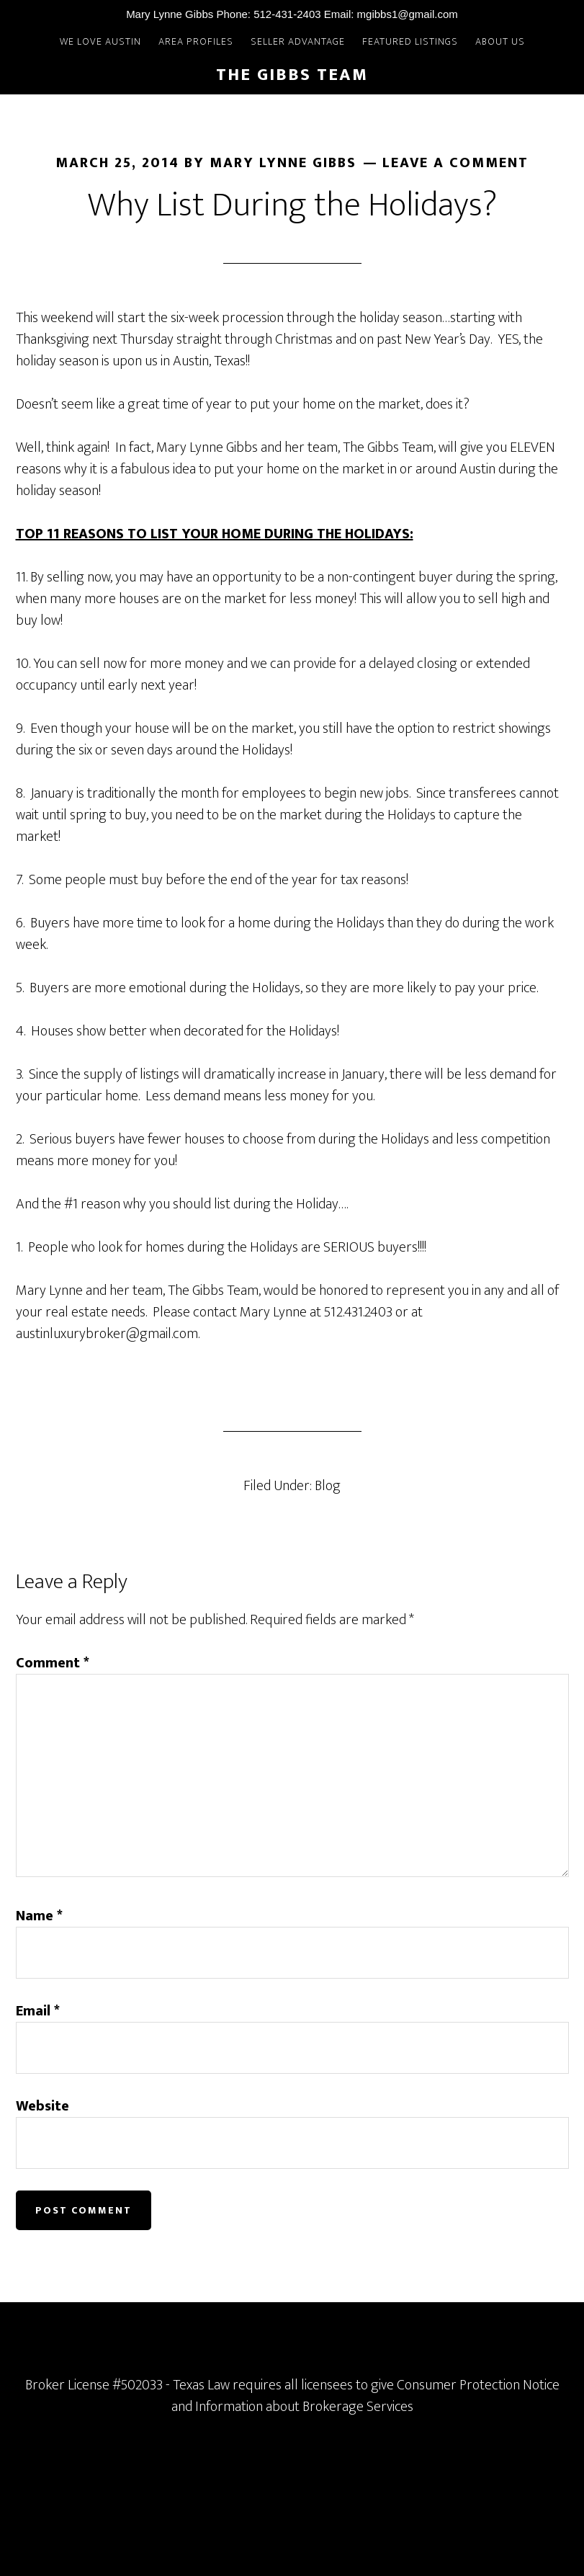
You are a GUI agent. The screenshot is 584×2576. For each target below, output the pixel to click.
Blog (328, 1486)
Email (38, 2011)
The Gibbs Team (292, 75)
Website (42, 2106)
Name (39, 1916)
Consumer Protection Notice (478, 2385)
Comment (52, 1663)
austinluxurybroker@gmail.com (107, 1334)
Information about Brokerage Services (304, 2406)
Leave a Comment (455, 163)
